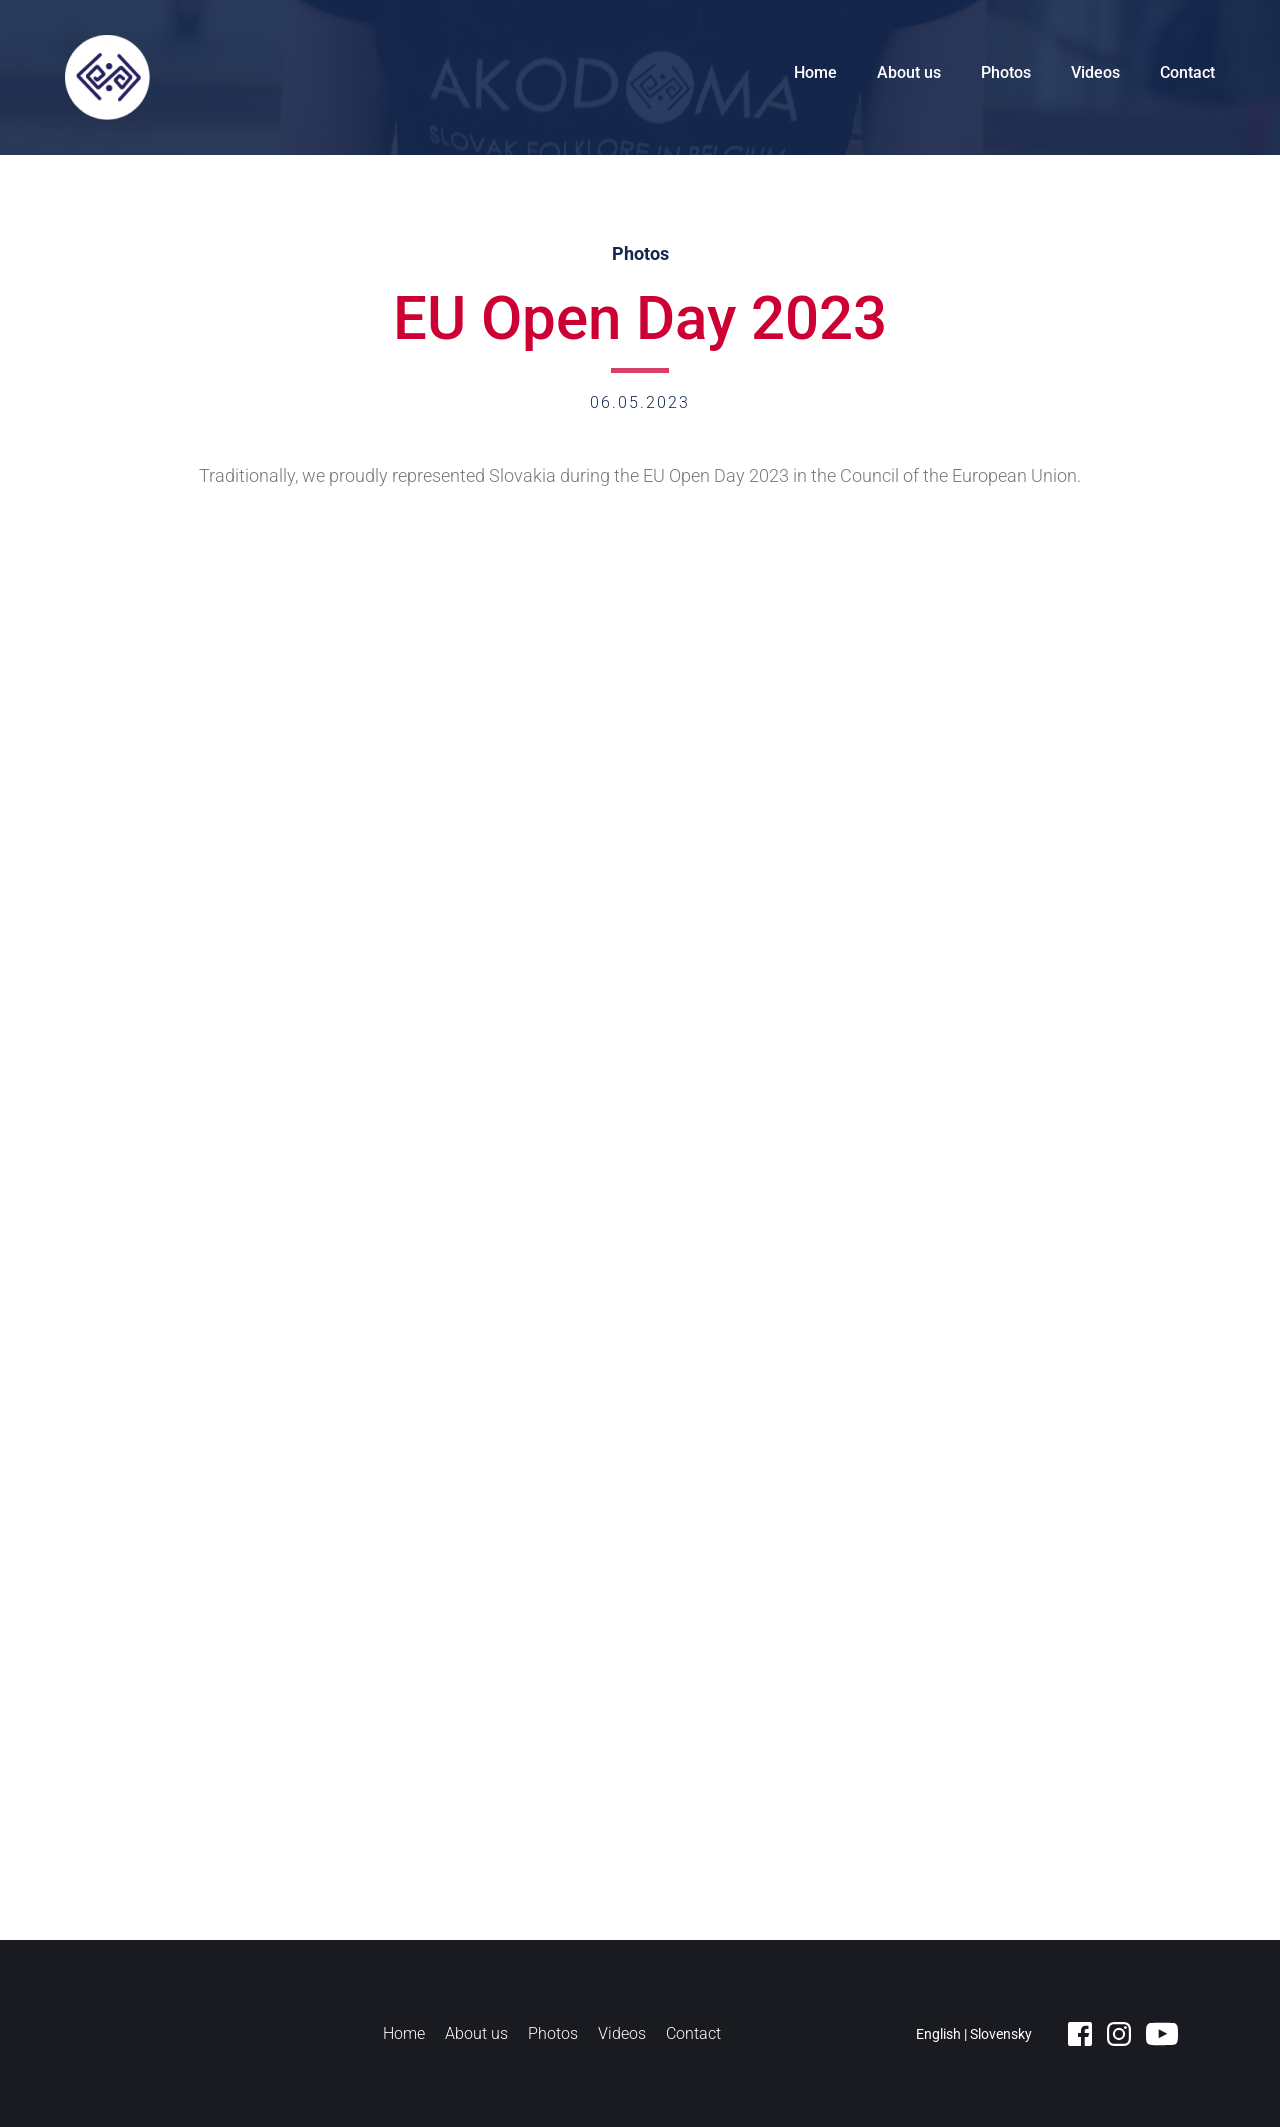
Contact (1187, 72)
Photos (1006, 72)
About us (909, 72)
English (938, 2034)
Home (815, 72)
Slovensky (1001, 2034)
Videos (1095, 72)
